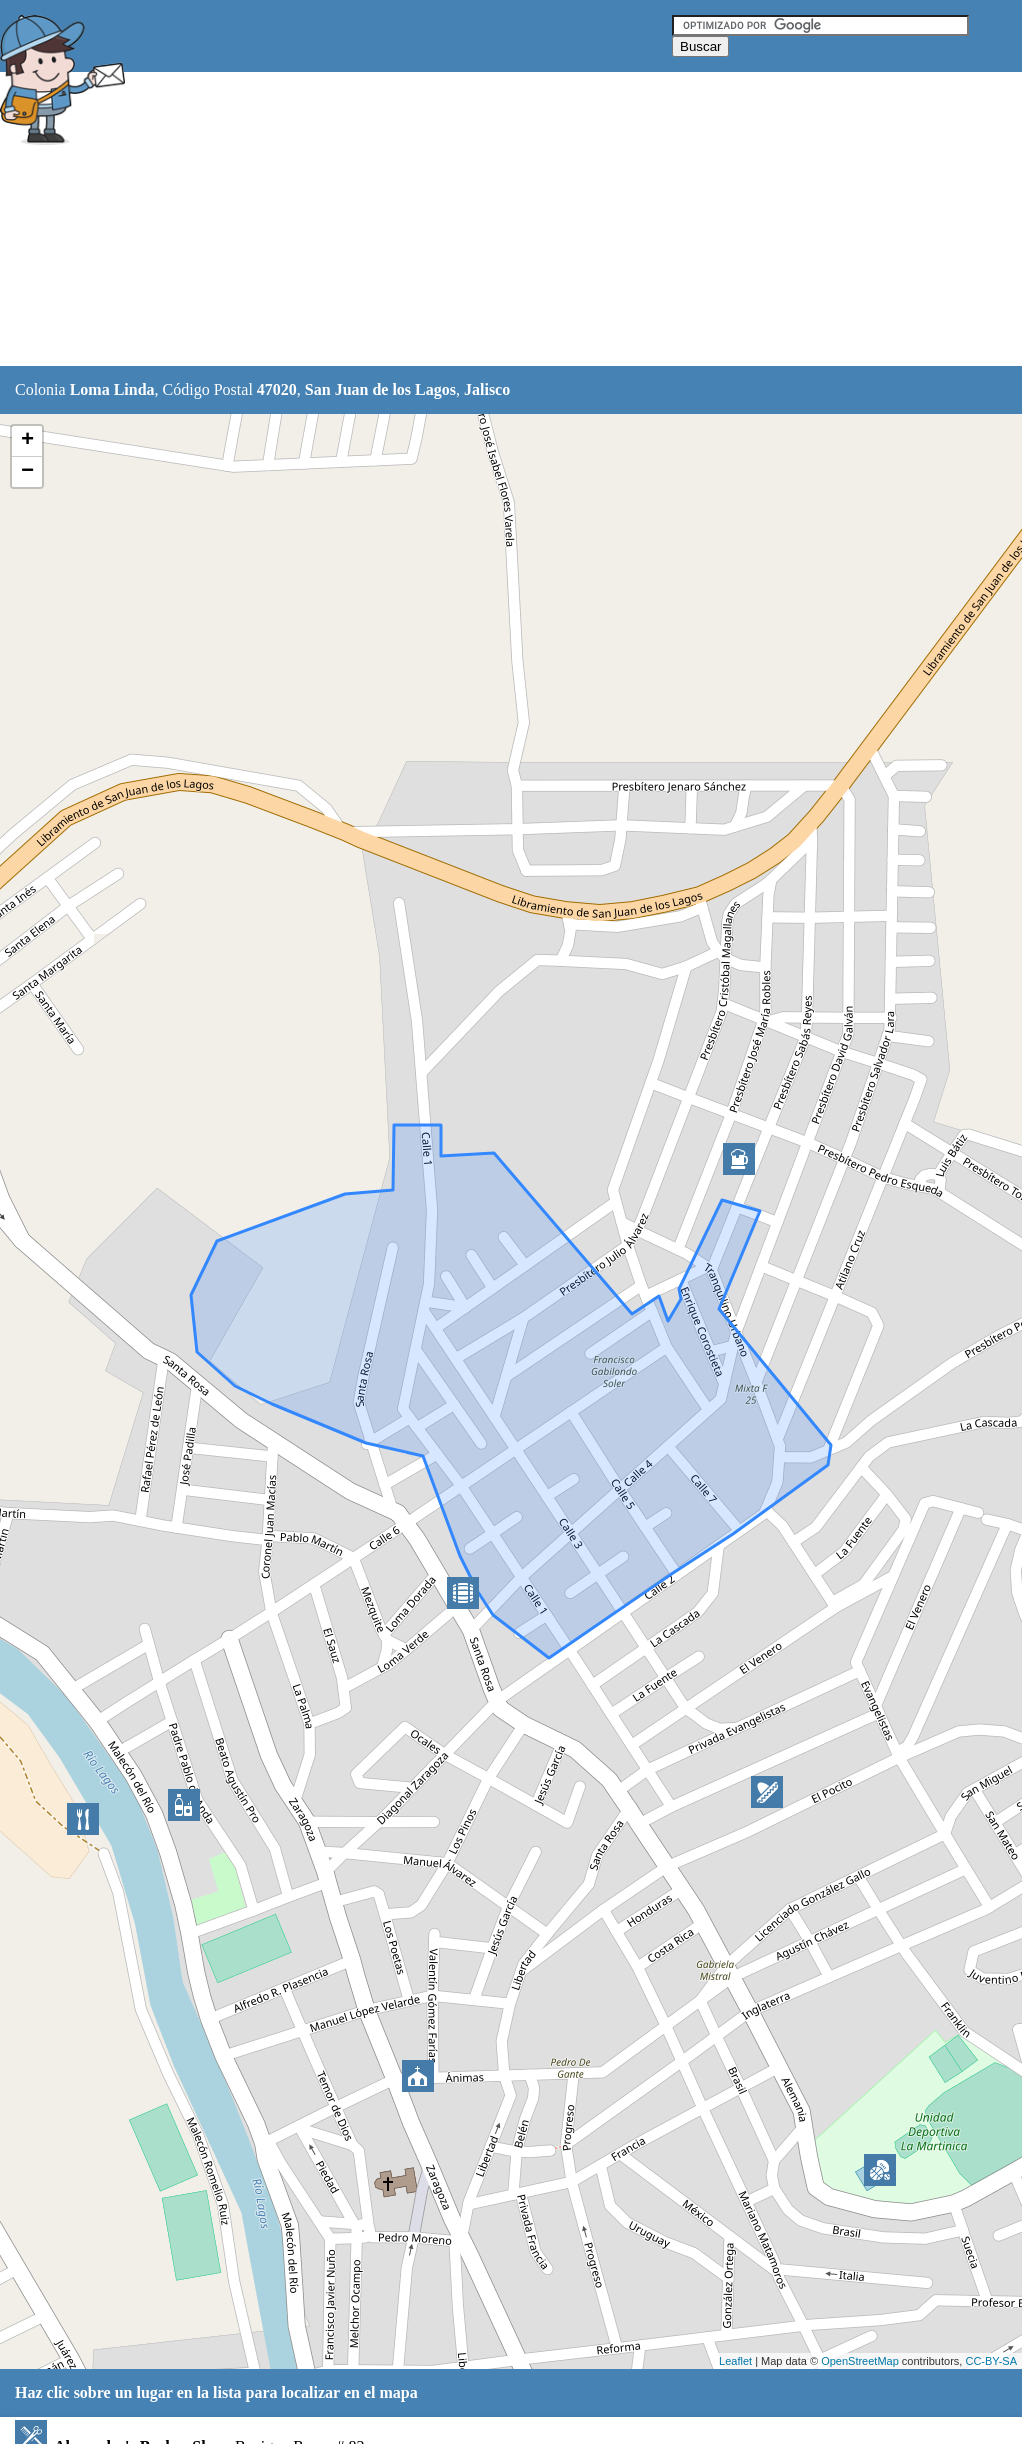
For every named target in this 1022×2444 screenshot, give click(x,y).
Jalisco (487, 389)
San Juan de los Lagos (380, 389)
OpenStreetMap (860, 2361)
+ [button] (27, 441)
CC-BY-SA (991, 2361)
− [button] (27, 472)
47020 (277, 389)
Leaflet (735, 2361)
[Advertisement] (499, 220)
